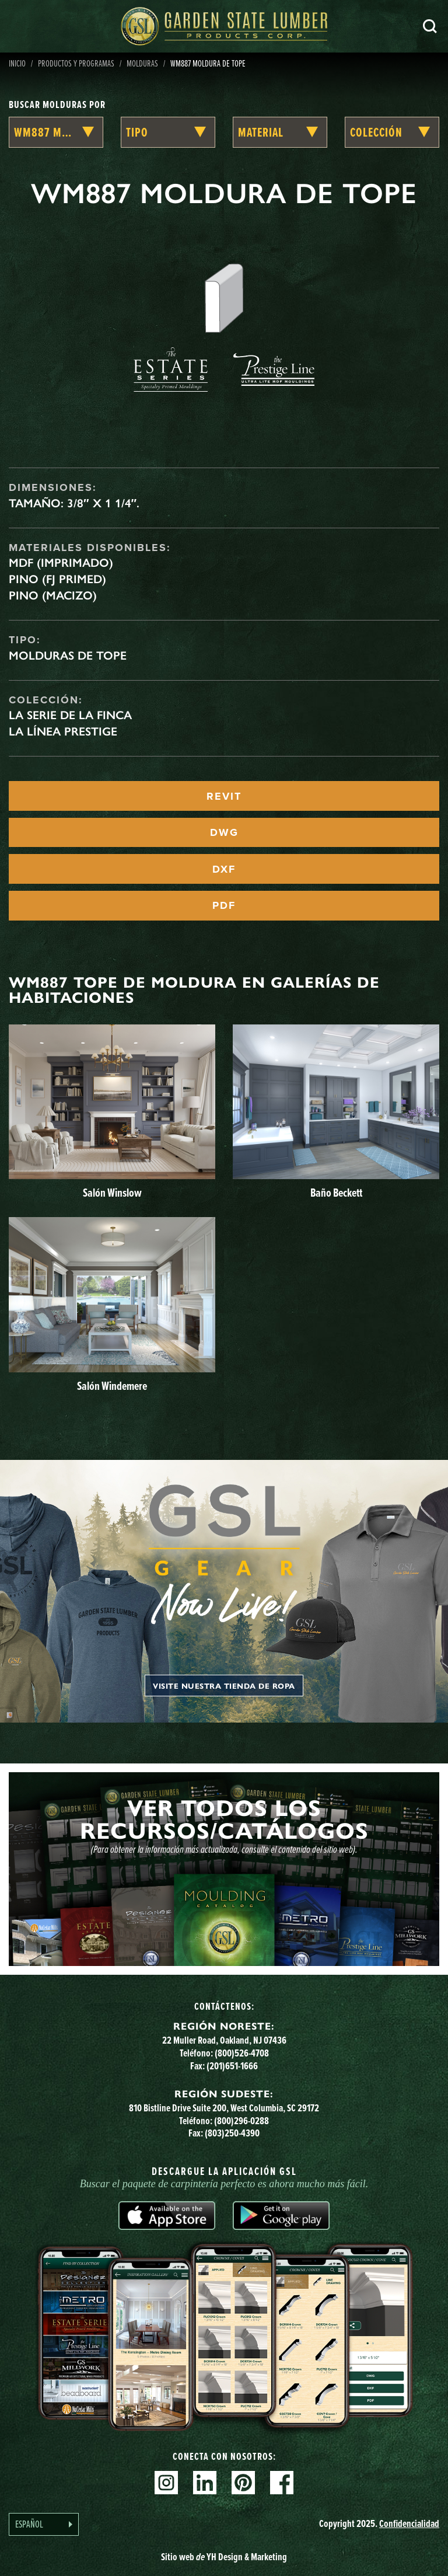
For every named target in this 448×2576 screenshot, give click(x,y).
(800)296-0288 (241, 2120)
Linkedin (204, 2482)
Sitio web (224, 2556)
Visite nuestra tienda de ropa (224, 1685)
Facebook (281, 2482)
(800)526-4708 (242, 2053)
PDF (224, 905)
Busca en (430, 26)
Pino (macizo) (53, 595)
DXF (224, 869)
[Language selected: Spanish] (44, 2524)
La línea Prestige (63, 731)
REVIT (224, 796)
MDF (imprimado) (61, 563)
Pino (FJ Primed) (57, 579)
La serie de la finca (70, 715)
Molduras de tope (68, 656)
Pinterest (243, 2482)
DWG (224, 832)
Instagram (166, 2482)
